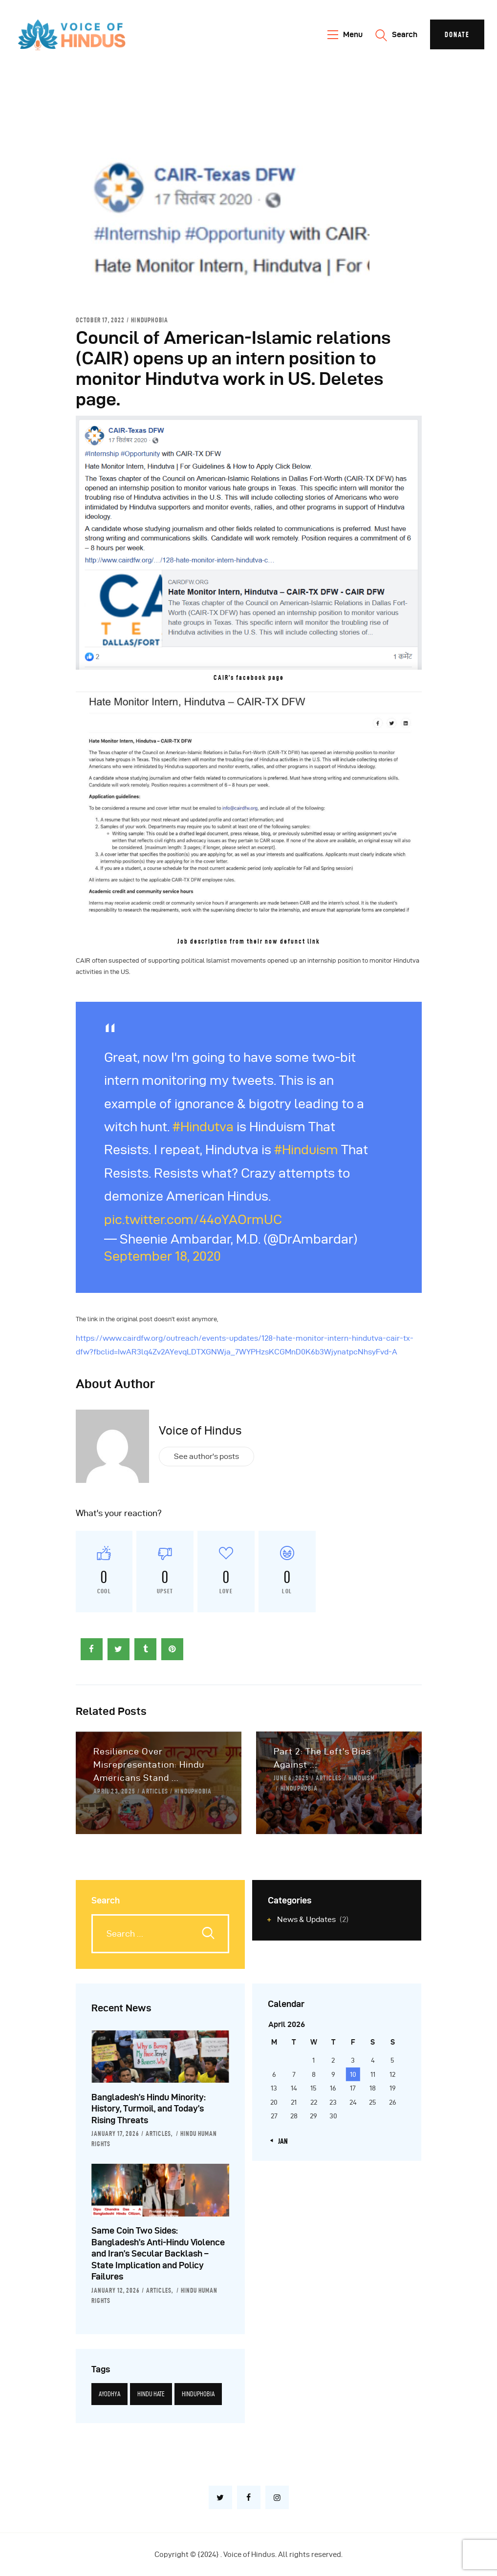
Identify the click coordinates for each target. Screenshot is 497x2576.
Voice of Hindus (200, 1430)
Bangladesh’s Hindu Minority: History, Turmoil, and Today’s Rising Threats (148, 2108)
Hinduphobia (149, 320)
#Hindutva (203, 1126)
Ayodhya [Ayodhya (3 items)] (109, 2394)
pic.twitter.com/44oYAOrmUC (193, 1219)
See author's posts (206, 1456)
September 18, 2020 (162, 1256)
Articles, (160, 2133)
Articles (155, 1791)
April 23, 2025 (114, 1791)
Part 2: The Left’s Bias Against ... (322, 1758)
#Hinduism (306, 1149)
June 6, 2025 (291, 1778)
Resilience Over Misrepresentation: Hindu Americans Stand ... (148, 1764)
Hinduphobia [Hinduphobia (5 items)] (198, 2394)
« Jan (280, 2141)
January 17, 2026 (115, 2133)
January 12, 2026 (115, 2290)
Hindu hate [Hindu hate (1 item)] (151, 2394)
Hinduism (361, 1778)
